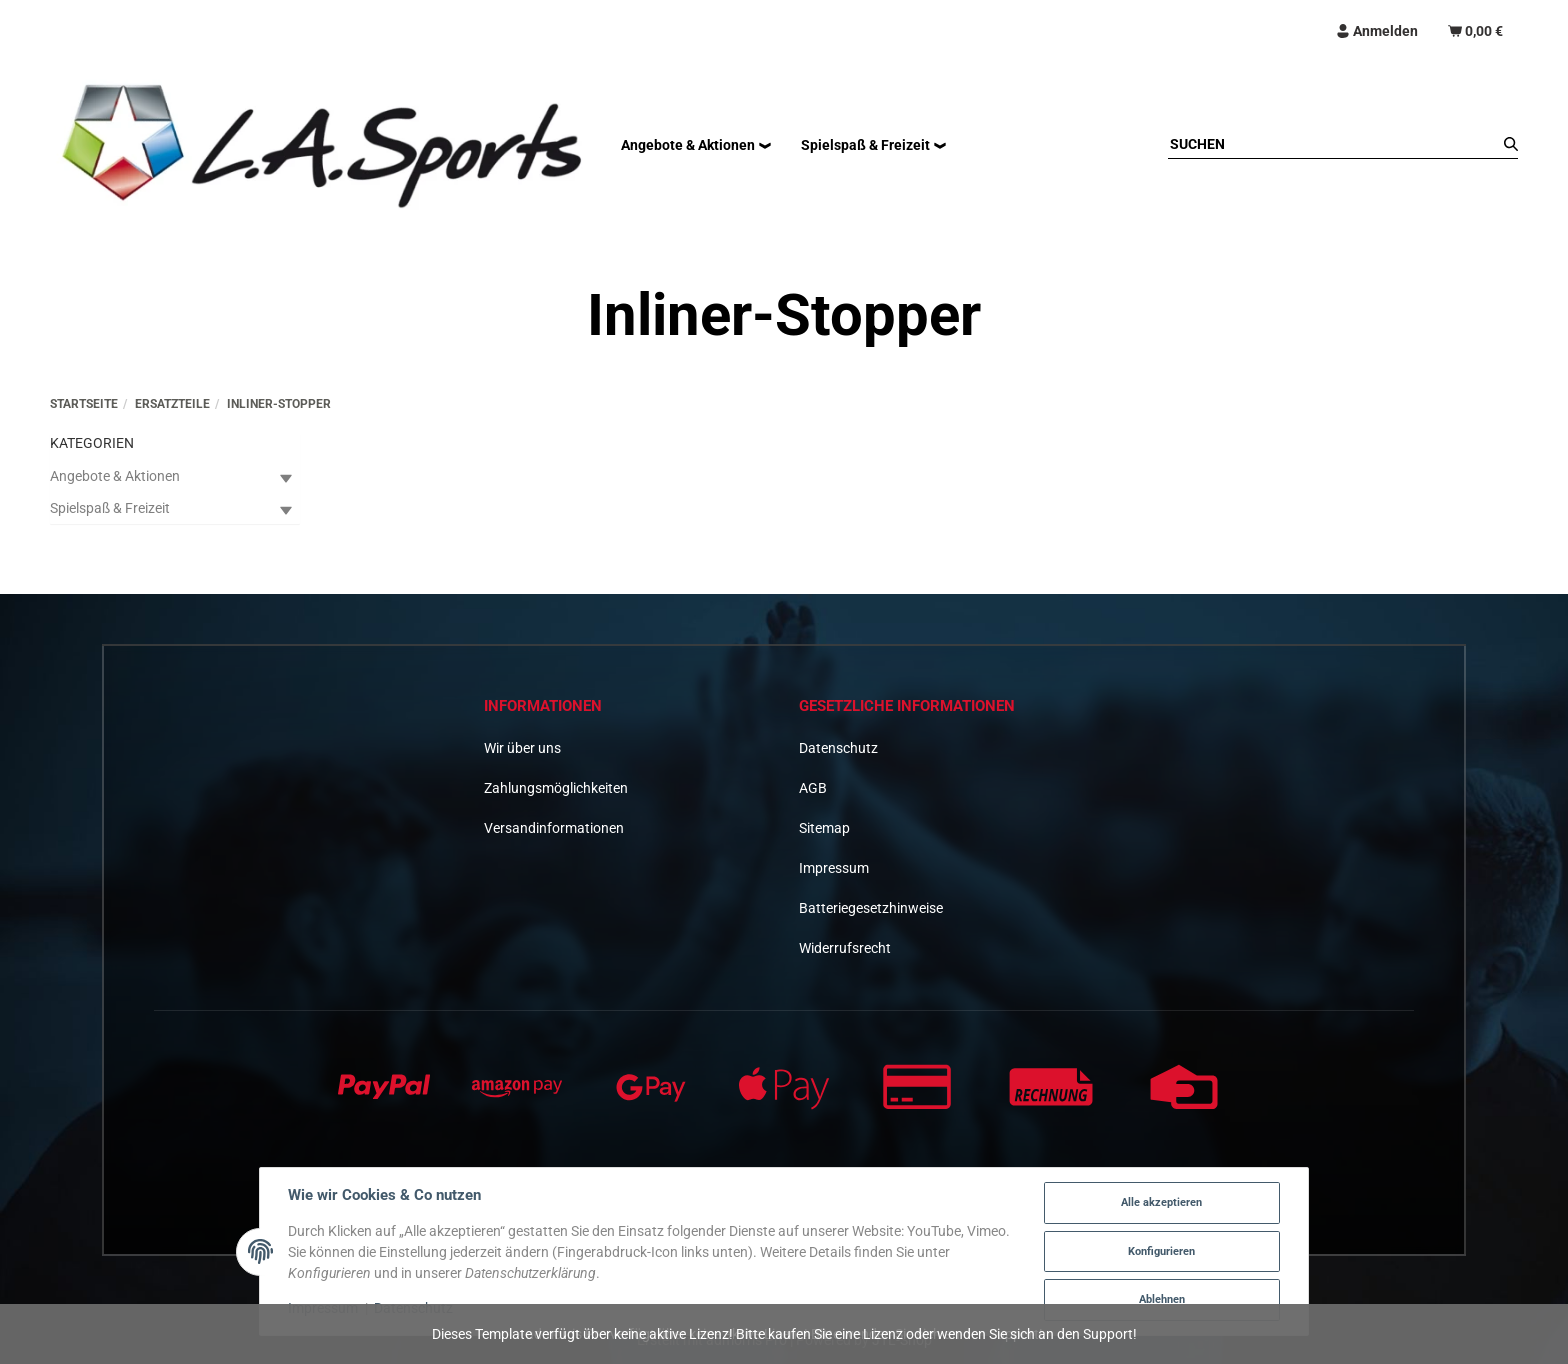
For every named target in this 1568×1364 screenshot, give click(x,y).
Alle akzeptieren (1161, 1202)
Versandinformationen (554, 828)
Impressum (834, 868)
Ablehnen (1162, 1299)
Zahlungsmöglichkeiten (556, 788)
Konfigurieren (1161, 1251)
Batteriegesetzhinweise (871, 908)
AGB (813, 788)
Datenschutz (838, 748)
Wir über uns (522, 748)
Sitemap (824, 828)
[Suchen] (1333, 144)
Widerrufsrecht (845, 948)
